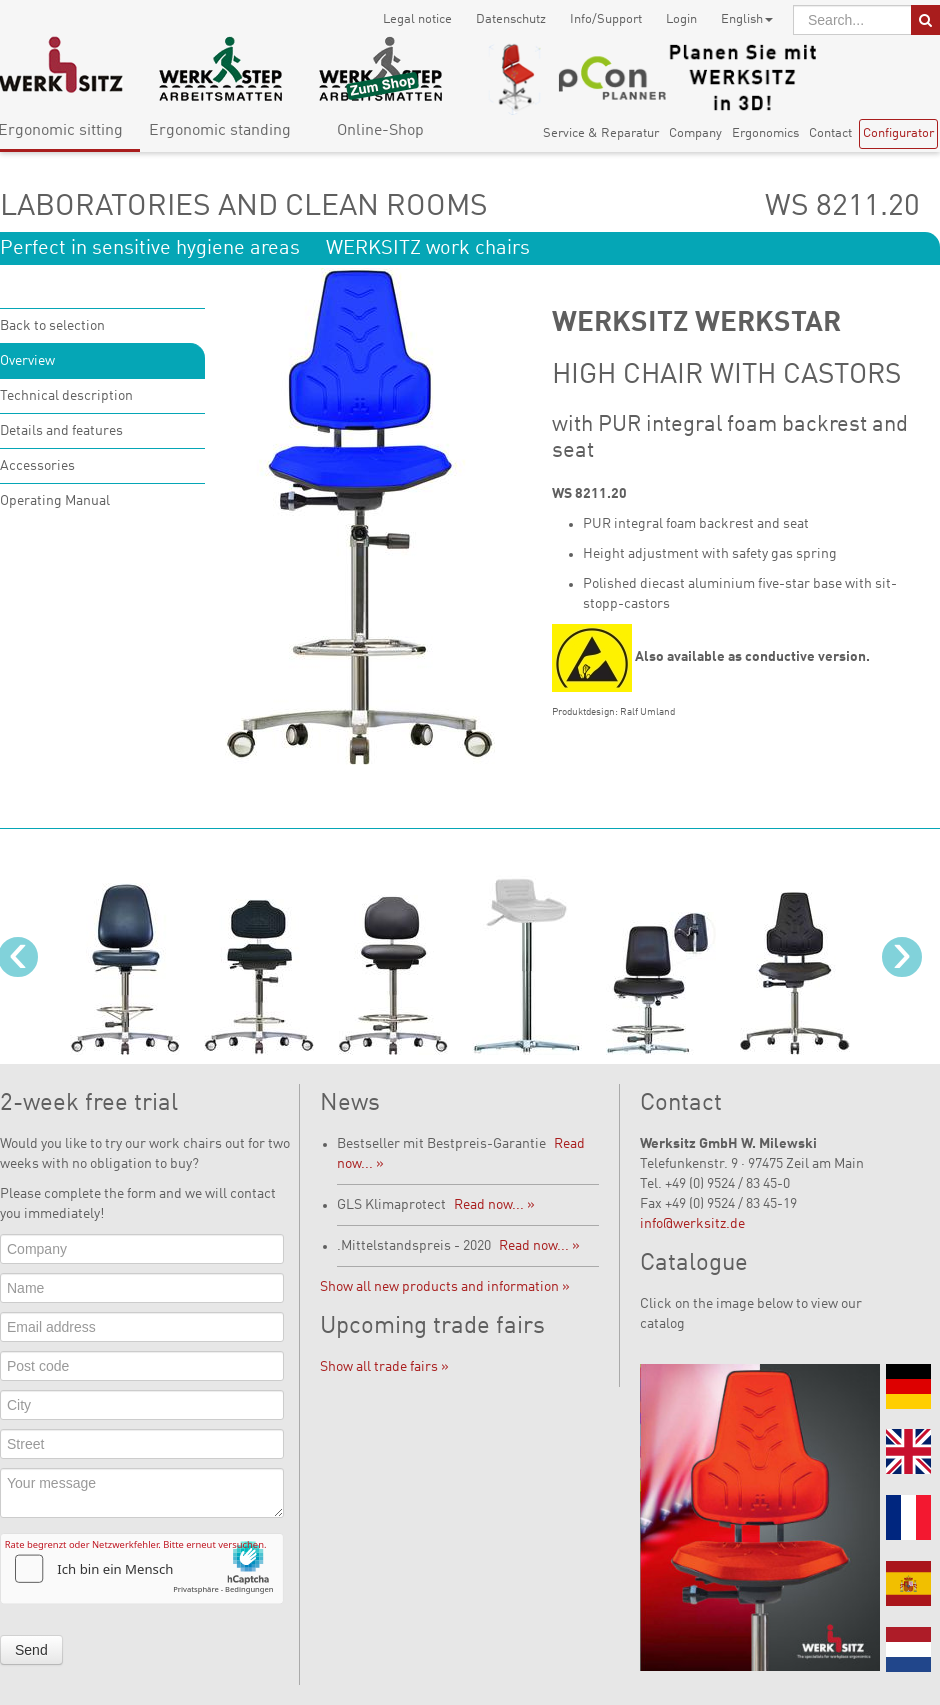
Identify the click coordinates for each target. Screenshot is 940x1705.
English (747, 19)
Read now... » (494, 1205)
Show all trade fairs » (384, 1367)
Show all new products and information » (445, 1287)
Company (695, 133)
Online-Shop (380, 131)
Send (31, 1650)
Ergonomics (765, 133)
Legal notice (417, 19)
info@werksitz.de (692, 1224)
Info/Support (606, 19)
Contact (830, 133)
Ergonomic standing (220, 131)
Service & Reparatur (601, 133)
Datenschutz (511, 19)
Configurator (898, 133)
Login (681, 19)
